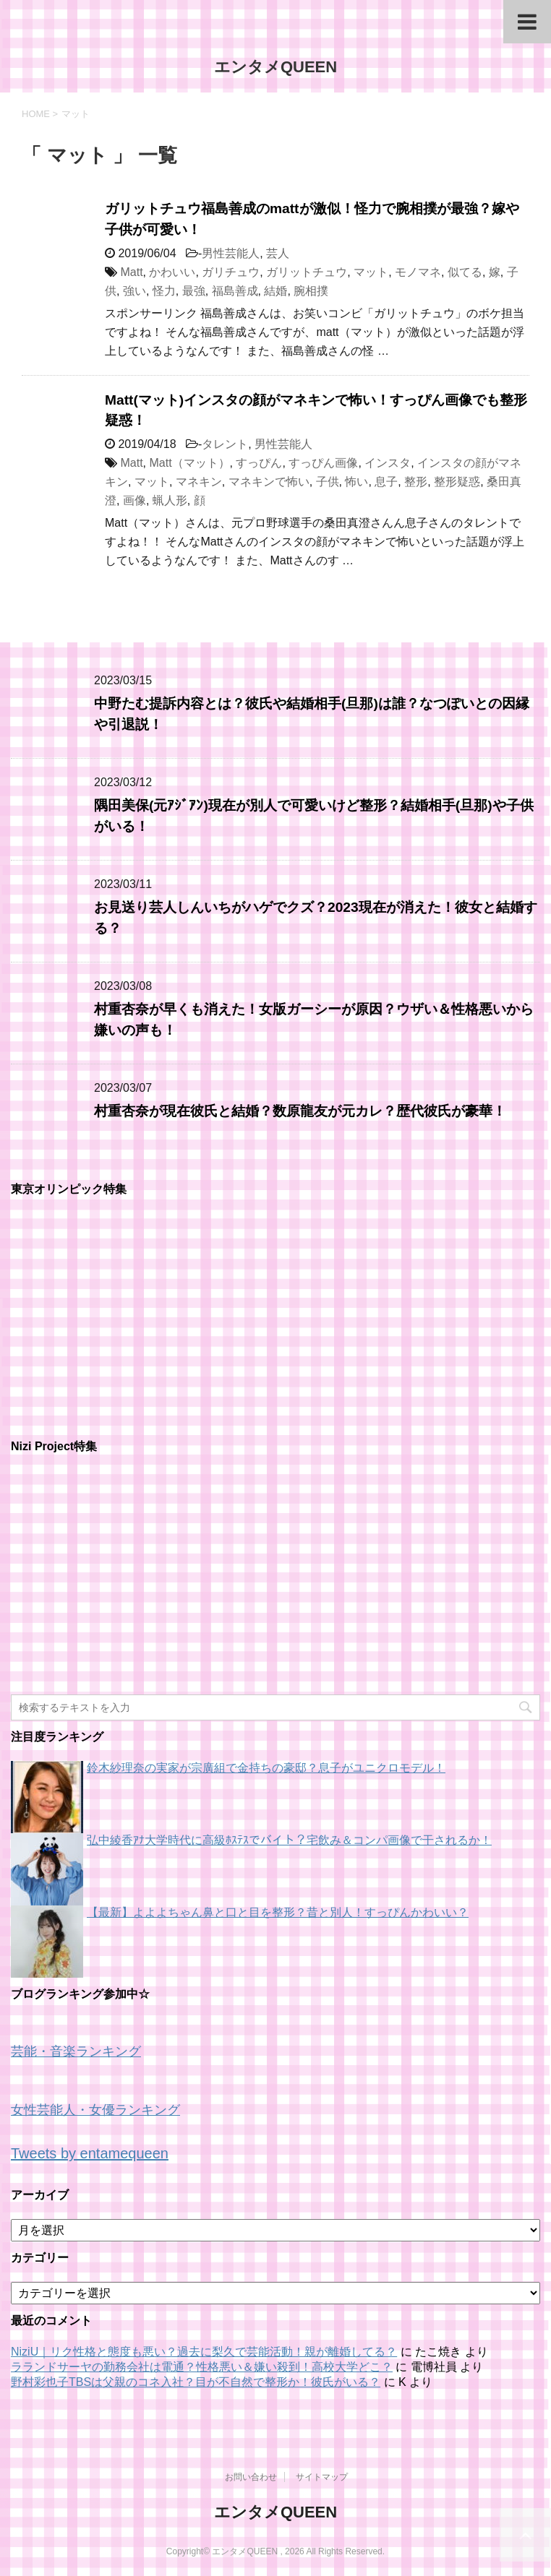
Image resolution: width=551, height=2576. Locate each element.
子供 (327, 481)
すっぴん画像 (323, 463)
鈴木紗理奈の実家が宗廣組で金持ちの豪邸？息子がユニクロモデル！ (266, 1768)
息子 (386, 481)
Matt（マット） (189, 463)
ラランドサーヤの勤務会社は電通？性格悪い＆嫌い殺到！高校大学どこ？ (202, 2367)
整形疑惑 (457, 481)
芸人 (277, 253)
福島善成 (235, 291)
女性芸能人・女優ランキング (95, 2110)
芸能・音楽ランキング (76, 2051)
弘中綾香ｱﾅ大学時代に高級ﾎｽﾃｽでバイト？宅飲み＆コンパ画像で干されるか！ (289, 1840)
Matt (131, 272)
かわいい (172, 272)
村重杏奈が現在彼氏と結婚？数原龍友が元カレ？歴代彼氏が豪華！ (300, 1111)
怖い (356, 481)
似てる (465, 272)
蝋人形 (170, 500)
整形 (415, 481)
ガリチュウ (231, 272)
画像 (134, 500)
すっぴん (259, 463)
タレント (225, 444)
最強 (193, 291)
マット (371, 272)
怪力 (164, 291)
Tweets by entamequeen (89, 2153)
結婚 (275, 291)
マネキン (199, 481)
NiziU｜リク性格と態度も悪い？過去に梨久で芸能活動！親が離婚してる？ (204, 2351)
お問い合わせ (251, 2477)
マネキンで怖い (268, 481)
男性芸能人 (231, 253)
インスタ (387, 463)
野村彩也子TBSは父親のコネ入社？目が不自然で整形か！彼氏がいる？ (195, 2382)
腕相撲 (311, 291)
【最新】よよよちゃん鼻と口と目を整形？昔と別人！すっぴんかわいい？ (278, 1912)
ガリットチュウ (306, 272)
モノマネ (418, 272)
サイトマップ (322, 2477)
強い (134, 291)
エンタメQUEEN (275, 67)
